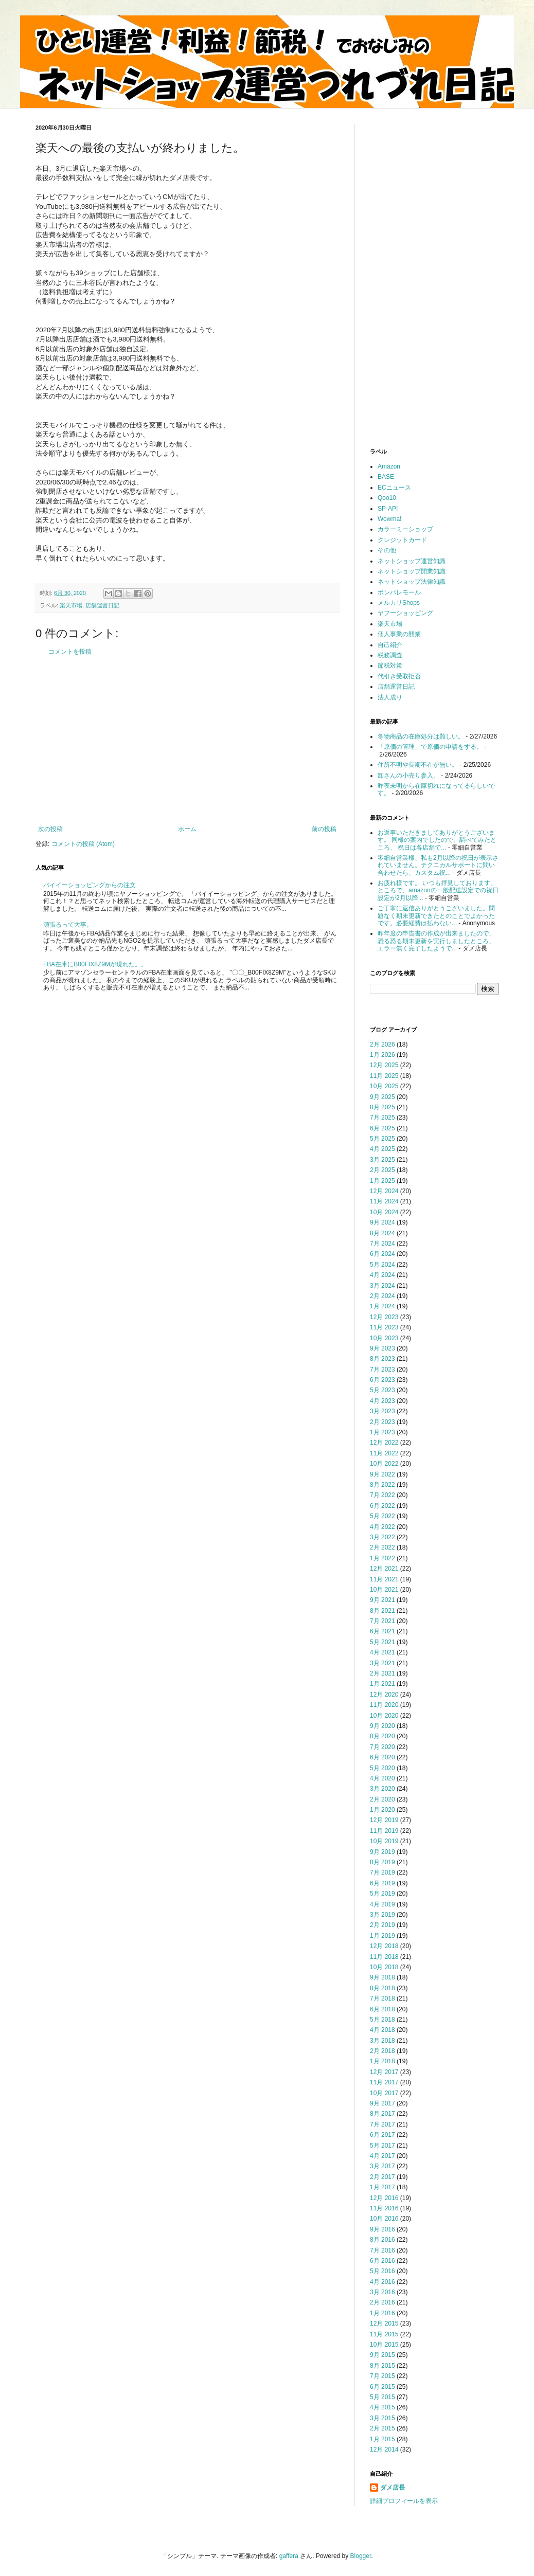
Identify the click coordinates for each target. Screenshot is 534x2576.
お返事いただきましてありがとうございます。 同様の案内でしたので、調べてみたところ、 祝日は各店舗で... (437, 840)
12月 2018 (384, 1946)
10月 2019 (384, 1841)
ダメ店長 (392, 2487)
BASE (386, 476)
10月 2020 (384, 1715)
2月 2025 (382, 1170)
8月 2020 (382, 1736)
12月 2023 (384, 1317)
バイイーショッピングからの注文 (89, 885)
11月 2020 (384, 1704)
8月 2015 (382, 2365)
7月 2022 (382, 1495)
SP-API (388, 508)
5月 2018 (382, 2019)
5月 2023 (382, 1390)
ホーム (187, 829)
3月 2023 (382, 1411)
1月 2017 (382, 2187)
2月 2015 (382, 2428)
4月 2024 (382, 1274)
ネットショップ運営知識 (412, 561)
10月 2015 (384, 2344)
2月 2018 (382, 2051)
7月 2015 (382, 2376)
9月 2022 (382, 1474)
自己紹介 (390, 644)
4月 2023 (382, 1400)
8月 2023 (382, 1358)
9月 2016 (382, 2229)
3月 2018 (382, 2040)
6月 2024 (382, 1253)
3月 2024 (382, 1285)
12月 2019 (384, 1820)
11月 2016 (384, 2208)
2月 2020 (382, 1799)
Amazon (389, 466)
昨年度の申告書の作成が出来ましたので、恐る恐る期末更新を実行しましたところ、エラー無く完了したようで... (436, 941)
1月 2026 (382, 1054)
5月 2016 (382, 2271)
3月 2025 (382, 1159)
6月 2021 (382, 1631)
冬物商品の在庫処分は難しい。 (421, 736)
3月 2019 (382, 1914)
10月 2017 (384, 2093)
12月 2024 (384, 1191)
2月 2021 (382, 1673)
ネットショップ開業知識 (412, 571)
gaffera (288, 2556)
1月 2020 (382, 1809)
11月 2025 (384, 1075)
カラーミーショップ (405, 529)
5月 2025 (382, 1138)
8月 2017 (382, 2113)
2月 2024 (382, 1296)
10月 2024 (384, 1212)
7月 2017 (382, 2124)
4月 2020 (382, 1778)
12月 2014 (384, 2449)
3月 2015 (382, 2418)
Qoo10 (387, 497)
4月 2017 (382, 2155)
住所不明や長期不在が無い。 (418, 764)
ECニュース (394, 487)
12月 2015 (384, 2323)
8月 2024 (382, 1233)
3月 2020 (382, 1788)
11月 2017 (384, 2082)
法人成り (390, 697)
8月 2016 (382, 2239)
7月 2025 (382, 1117)
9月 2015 (382, 2354)
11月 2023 (384, 1327)
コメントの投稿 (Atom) (83, 844)
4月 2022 (382, 1526)
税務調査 (390, 655)
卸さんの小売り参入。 (408, 775)
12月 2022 (384, 1442)
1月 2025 (382, 1180)
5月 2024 (382, 1264)
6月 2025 (382, 1128)
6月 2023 (382, 1379)
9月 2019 (382, 1852)
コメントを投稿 (70, 651)
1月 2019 (382, 1935)
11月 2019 (384, 1830)
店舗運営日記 (102, 605)
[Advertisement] (187, 741)
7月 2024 (382, 1243)
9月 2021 (382, 1600)
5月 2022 (382, 1516)
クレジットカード (402, 540)
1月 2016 (382, 2313)
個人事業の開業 (399, 634)
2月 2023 (382, 1422)
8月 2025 (382, 1107)
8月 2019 (382, 1862)
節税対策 (390, 665)
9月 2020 (382, 1726)
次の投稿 (50, 829)
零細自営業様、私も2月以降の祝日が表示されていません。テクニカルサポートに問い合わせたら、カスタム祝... (438, 865)
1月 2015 (382, 2439)
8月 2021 (382, 1610)
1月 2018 (382, 2061)
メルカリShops (399, 602)
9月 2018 (382, 1977)
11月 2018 (384, 1956)
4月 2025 (382, 1148)
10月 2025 (384, 1086)
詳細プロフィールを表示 (404, 2501)
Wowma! (389, 519)
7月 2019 (382, 1872)
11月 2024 (384, 1201)
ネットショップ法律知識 (412, 581)
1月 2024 (382, 1306)
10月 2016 (384, 2218)
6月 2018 (382, 2009)
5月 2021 (382, 1642)
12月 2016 (384, 2198)
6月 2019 (382, 1883)
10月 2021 (384, 1589)
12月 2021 (384, 1568)
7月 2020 (382, 1747)
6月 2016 (382, 2260)
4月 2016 (382, 2281)
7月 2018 (382, 1998)
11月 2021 (384, 1579)
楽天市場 (71, 605)
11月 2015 (384, 2334)
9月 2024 (382, 1222)
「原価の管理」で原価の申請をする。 (430, 746)
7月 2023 (382, 1369)
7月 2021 (382, 1621)
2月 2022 (382, 1547)
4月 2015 (382, 2407)
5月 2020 (382, 1768)
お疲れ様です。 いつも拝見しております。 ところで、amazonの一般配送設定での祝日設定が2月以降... (438, 890)
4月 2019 (382, 1904)
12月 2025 (384, 1065)
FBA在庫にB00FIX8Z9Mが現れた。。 (95, 964)
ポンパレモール (399, 592)
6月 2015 (382, 2386)
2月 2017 (382, 2177)
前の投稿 (324, 829)
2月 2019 (382, 1925)
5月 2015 (382, 2397)
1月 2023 (382, 1432)
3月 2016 (382, 2292)
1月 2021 (382, 1683)
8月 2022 (382, 1484)
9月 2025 (382, 1097)
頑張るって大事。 (68, 924)
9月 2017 (382, 2103)
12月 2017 (384, 2072)
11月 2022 (384, 1453)
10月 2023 (384, 1338)
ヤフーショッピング (405, 613)
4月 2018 (382, 2029)
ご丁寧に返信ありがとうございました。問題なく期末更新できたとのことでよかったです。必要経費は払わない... (436, 916)
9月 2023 (382, 1348)
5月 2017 (382, 2145)
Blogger (360, 2556)
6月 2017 (382, 2134)
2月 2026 (382, 1044)
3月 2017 (382, 2166)
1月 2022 (382, 1558)
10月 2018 (384, 1967)
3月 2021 (382, 1663)
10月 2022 (384, 1463)
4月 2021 (382, 1652)
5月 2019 (382, 1893)
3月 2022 (382, 1537)
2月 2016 (382, 2302)
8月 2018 (382, 1988)
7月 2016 (382, 2250)
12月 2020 (384, 1694)
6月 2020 (382, 1757)
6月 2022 (382, 1505)
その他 (387, 550)
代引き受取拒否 (399, 676)
